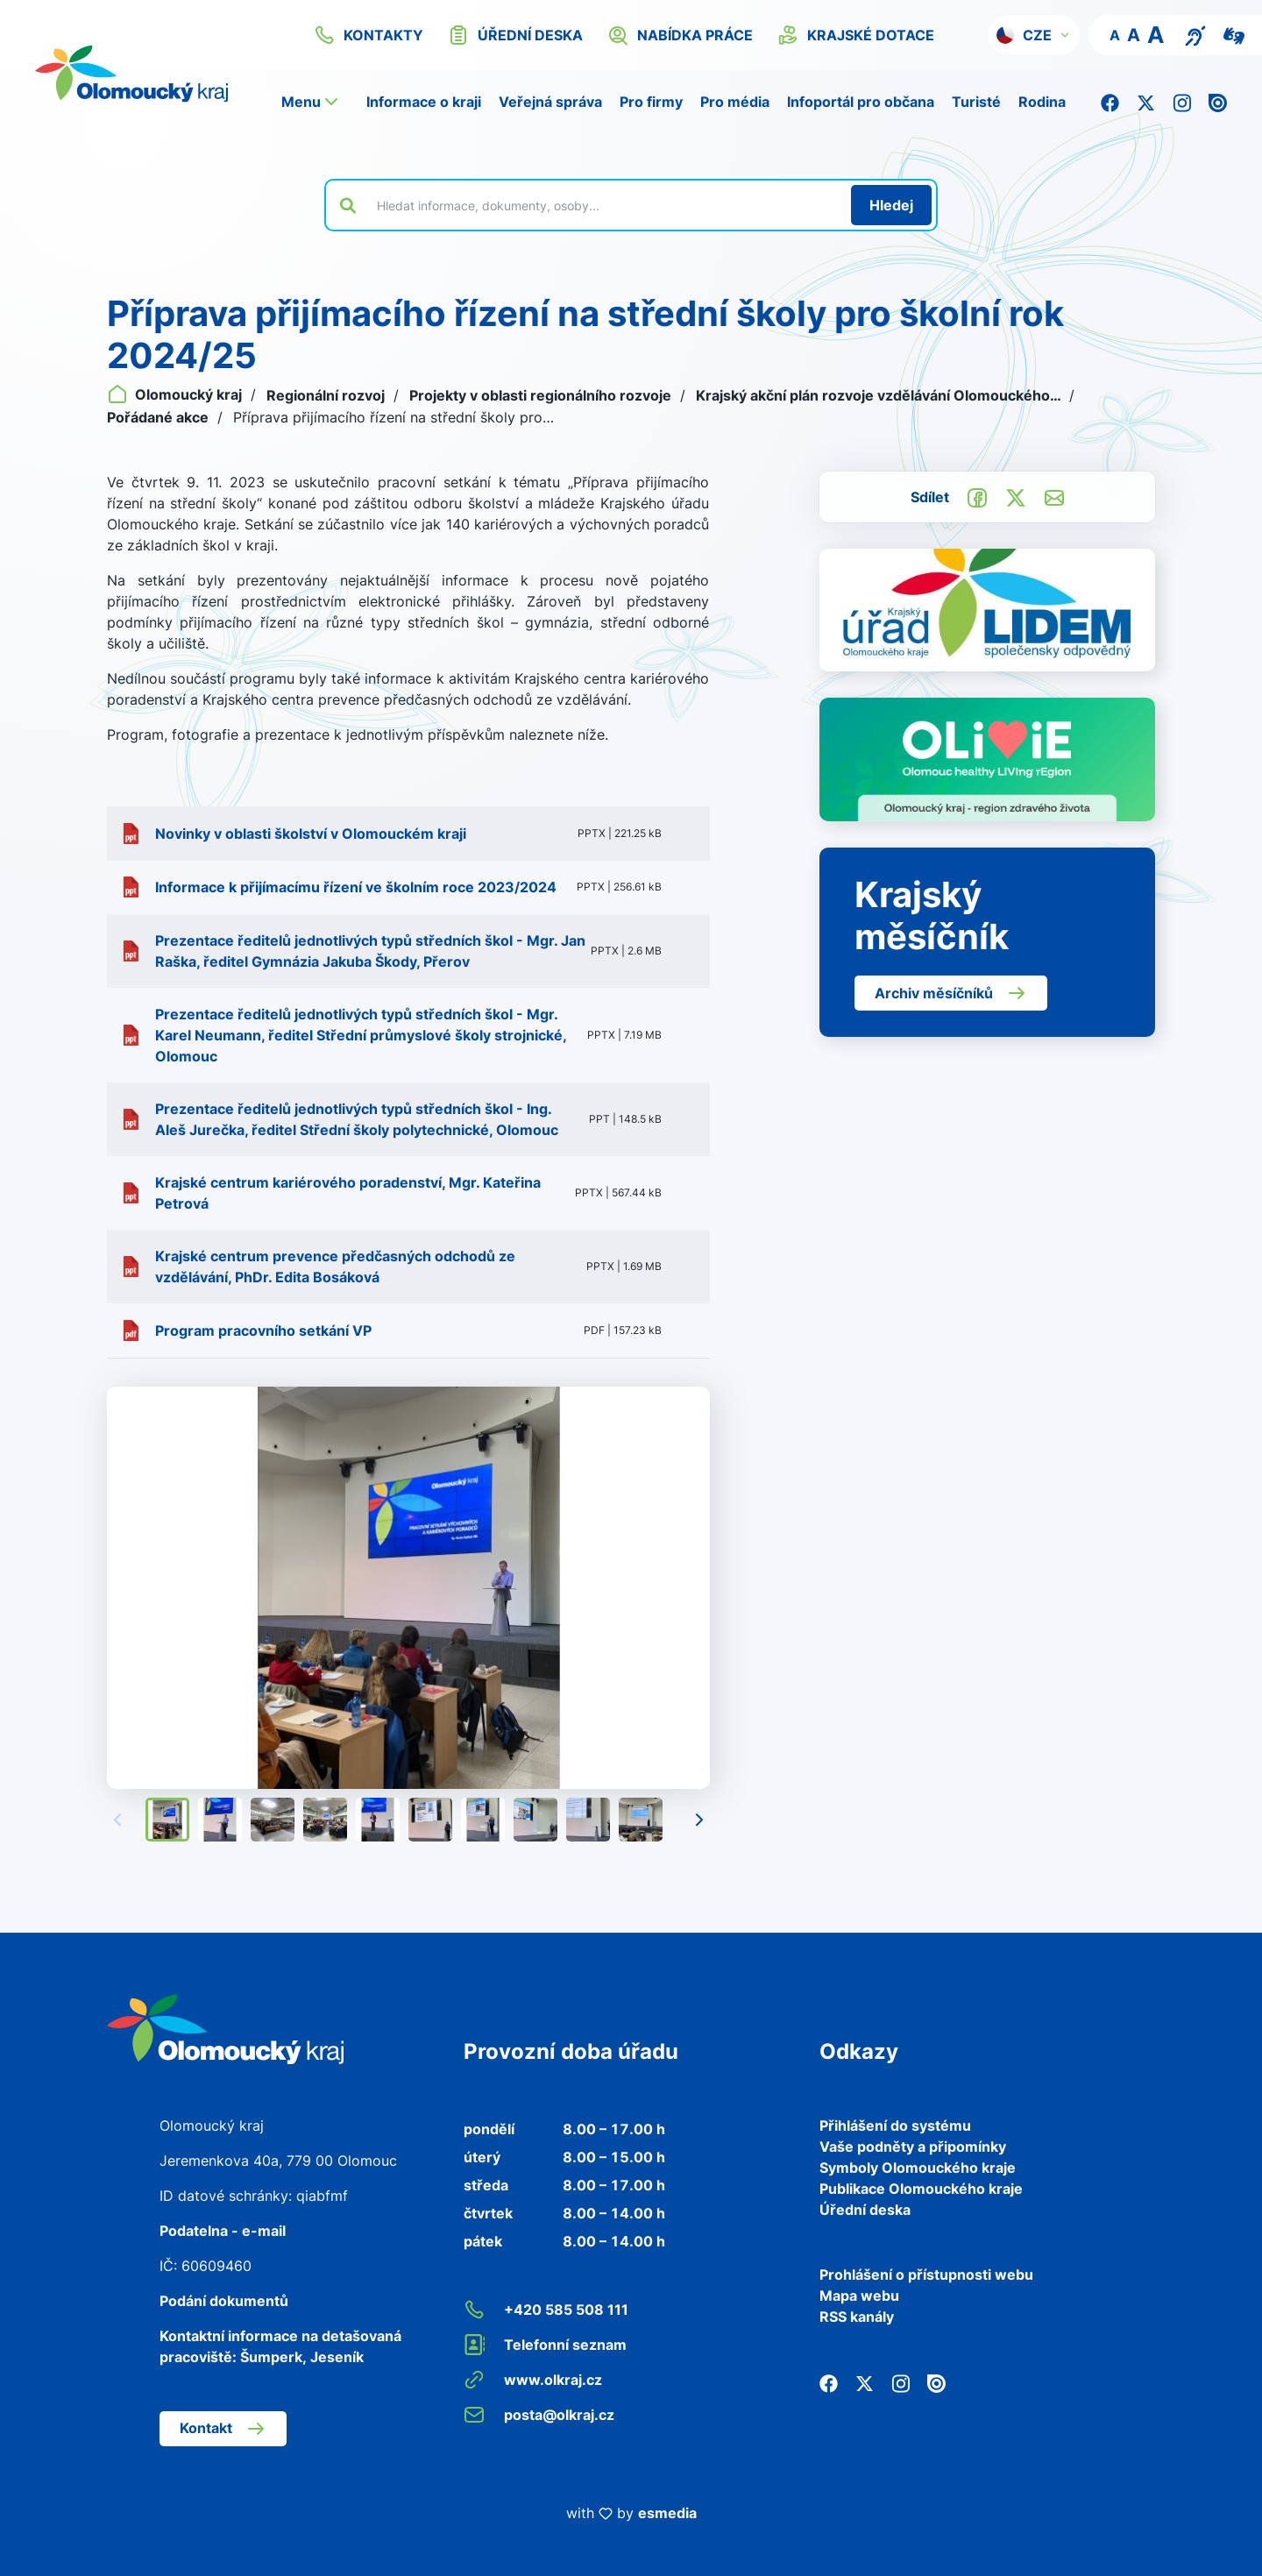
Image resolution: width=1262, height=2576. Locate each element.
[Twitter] (1146, 101)
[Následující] (699, 1819)
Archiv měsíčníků (951, 993)
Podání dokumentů (224, 2301)
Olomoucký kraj (176, 394)
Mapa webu (859, 2295)
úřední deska (515, 35)
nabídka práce (680, 35)
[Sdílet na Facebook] (977, 496)
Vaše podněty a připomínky (912, 2146)
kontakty (368, 35)
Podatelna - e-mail (223, 2230)
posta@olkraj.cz (539, 2414)
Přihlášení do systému (895, 2125)
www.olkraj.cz (533, 2379)
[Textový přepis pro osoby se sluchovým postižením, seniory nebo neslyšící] (1195, 34)
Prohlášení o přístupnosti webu (926, 2274)
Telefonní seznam (545, 2344)
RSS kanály (856, 2316)
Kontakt (223, 2428)
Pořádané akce (159, 417)
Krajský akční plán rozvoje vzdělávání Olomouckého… (880, 395)
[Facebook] (1110, 101)
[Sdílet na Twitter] (1015, 496)
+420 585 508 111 (546, 2309)
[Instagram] (1182, 101)
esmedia (667, 2513)
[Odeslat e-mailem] (1054, 496)
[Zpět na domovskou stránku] (225, 2027)
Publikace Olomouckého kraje (921, 2188)
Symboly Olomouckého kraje (917, 2167)
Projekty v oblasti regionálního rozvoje (542, 395)
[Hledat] (891, 205)
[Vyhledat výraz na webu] (604, 205)
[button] (1034, 35)
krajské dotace (855, 35)
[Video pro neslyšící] (1233, 34)
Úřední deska (865, 2209)
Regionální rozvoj (327, 395)
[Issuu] (1218, 101)
